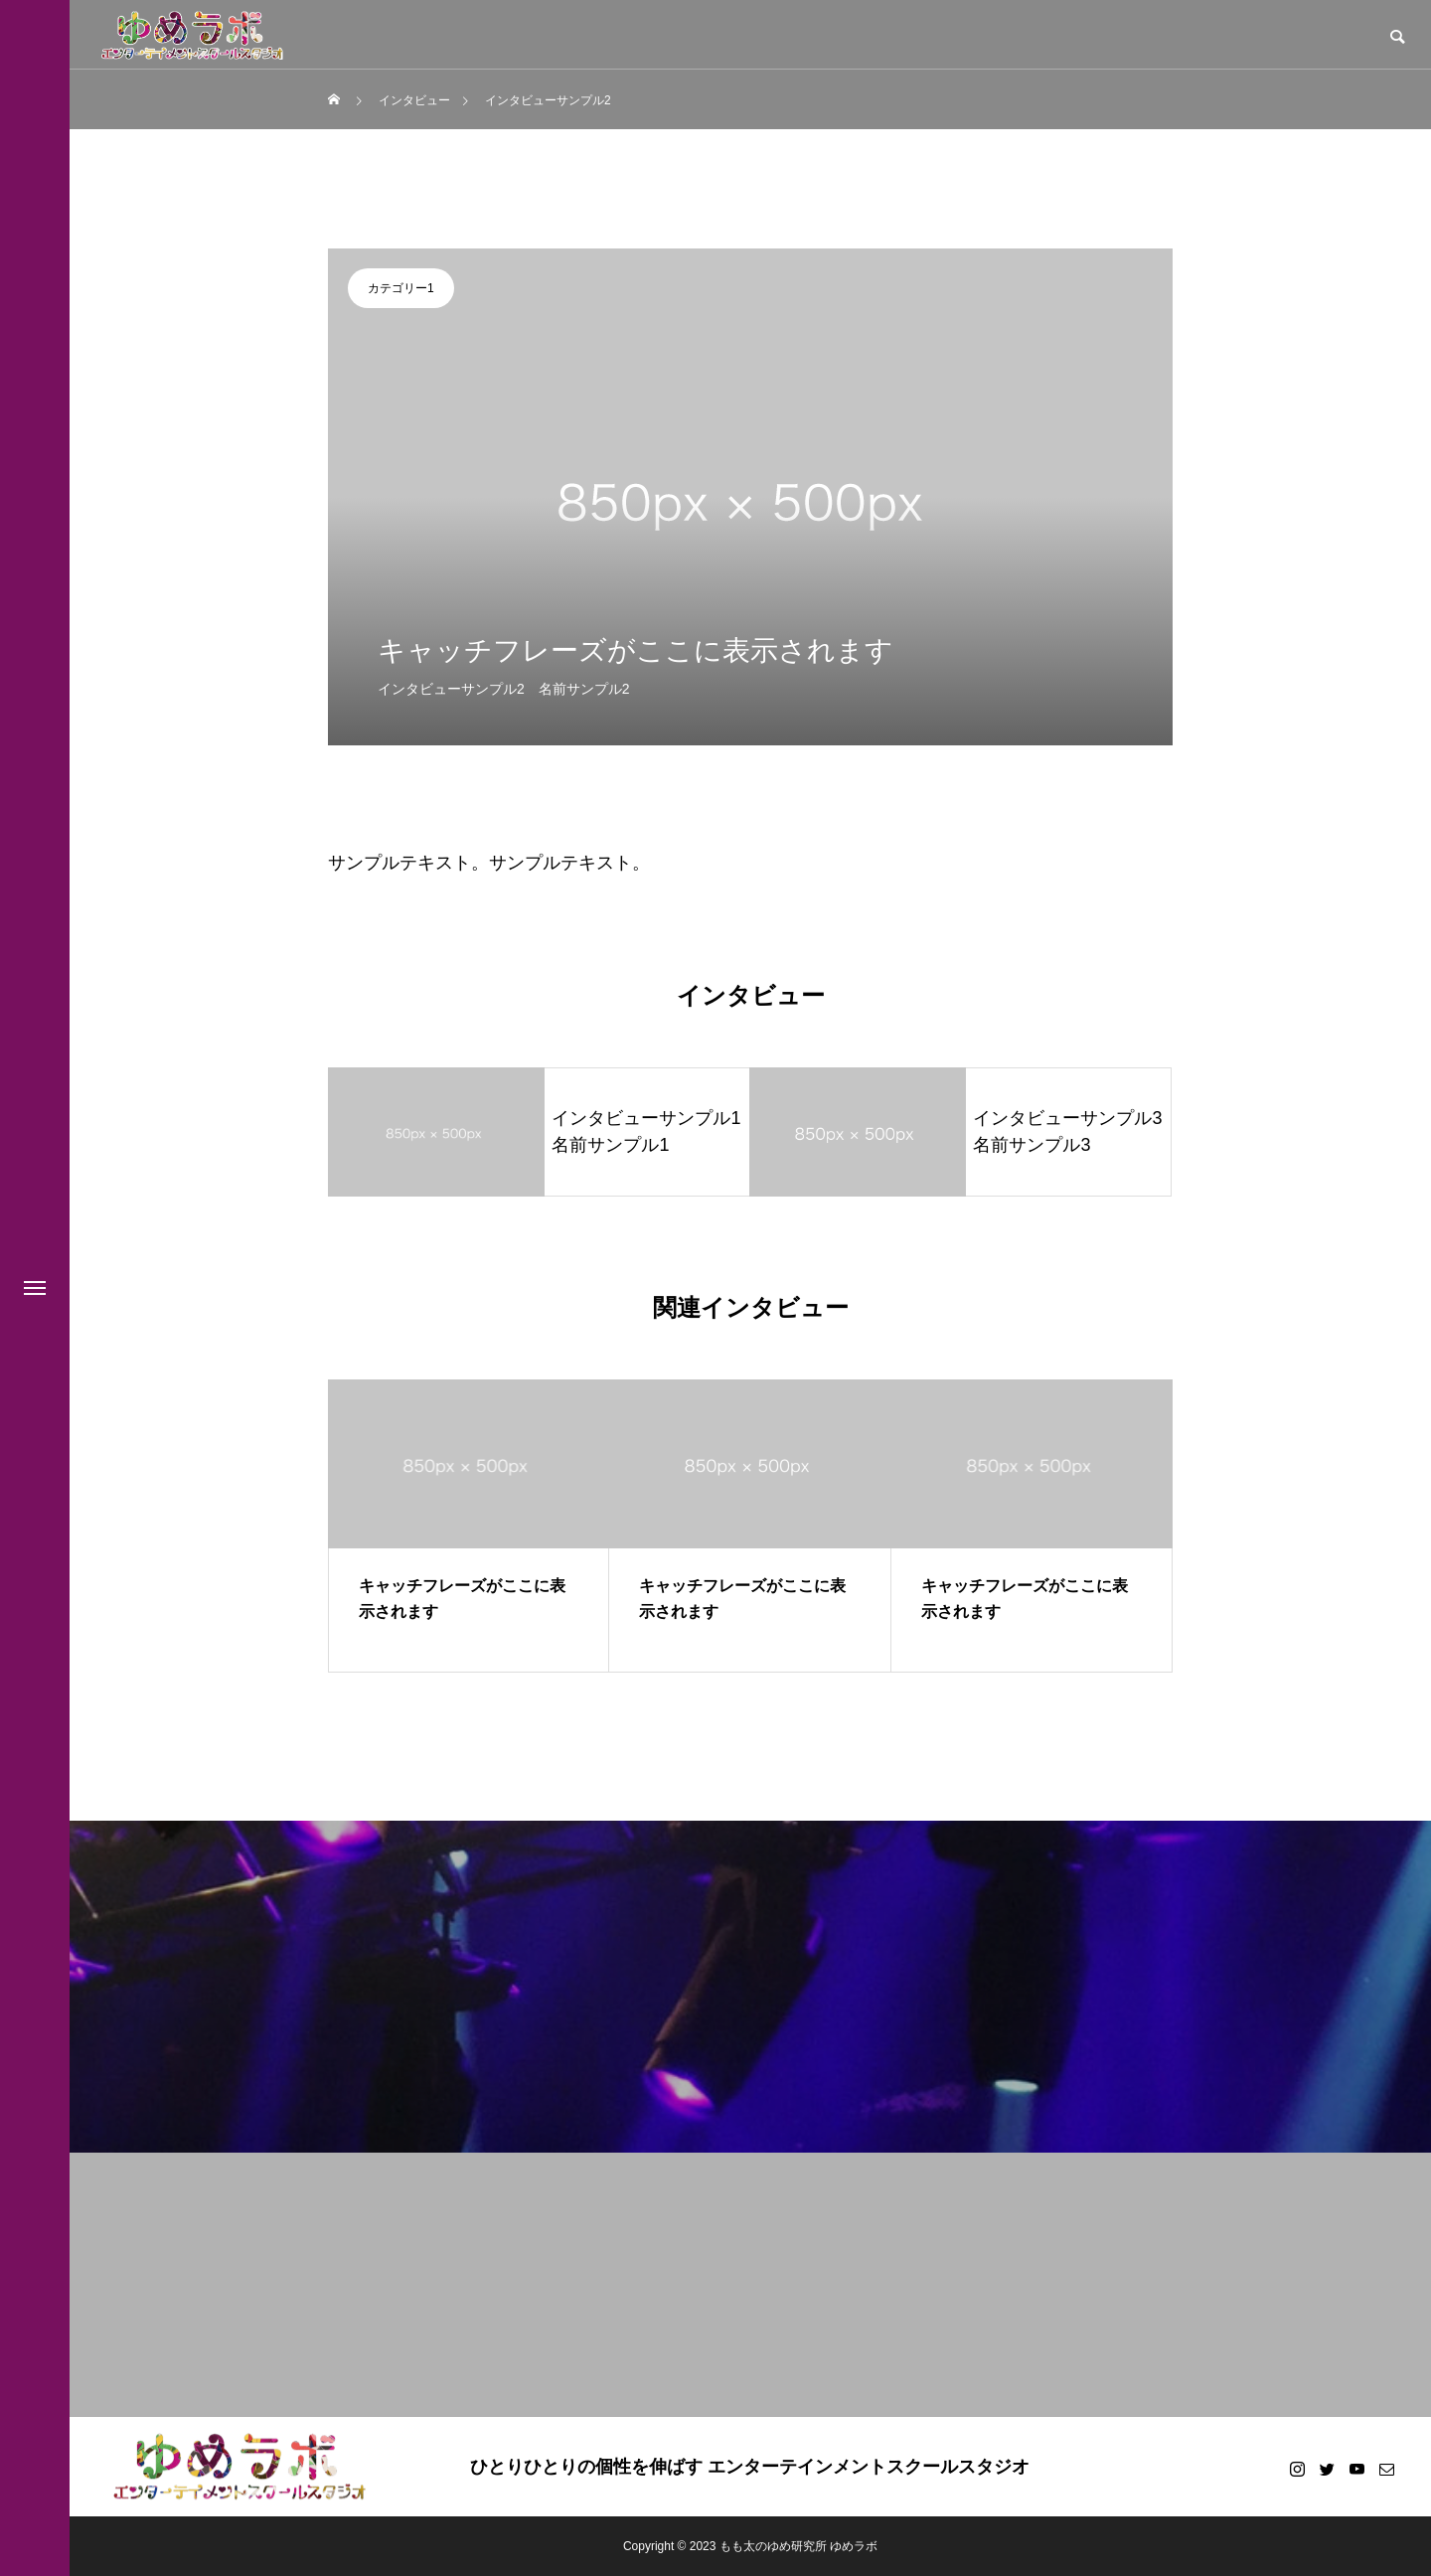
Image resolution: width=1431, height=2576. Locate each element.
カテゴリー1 (401, 288)
